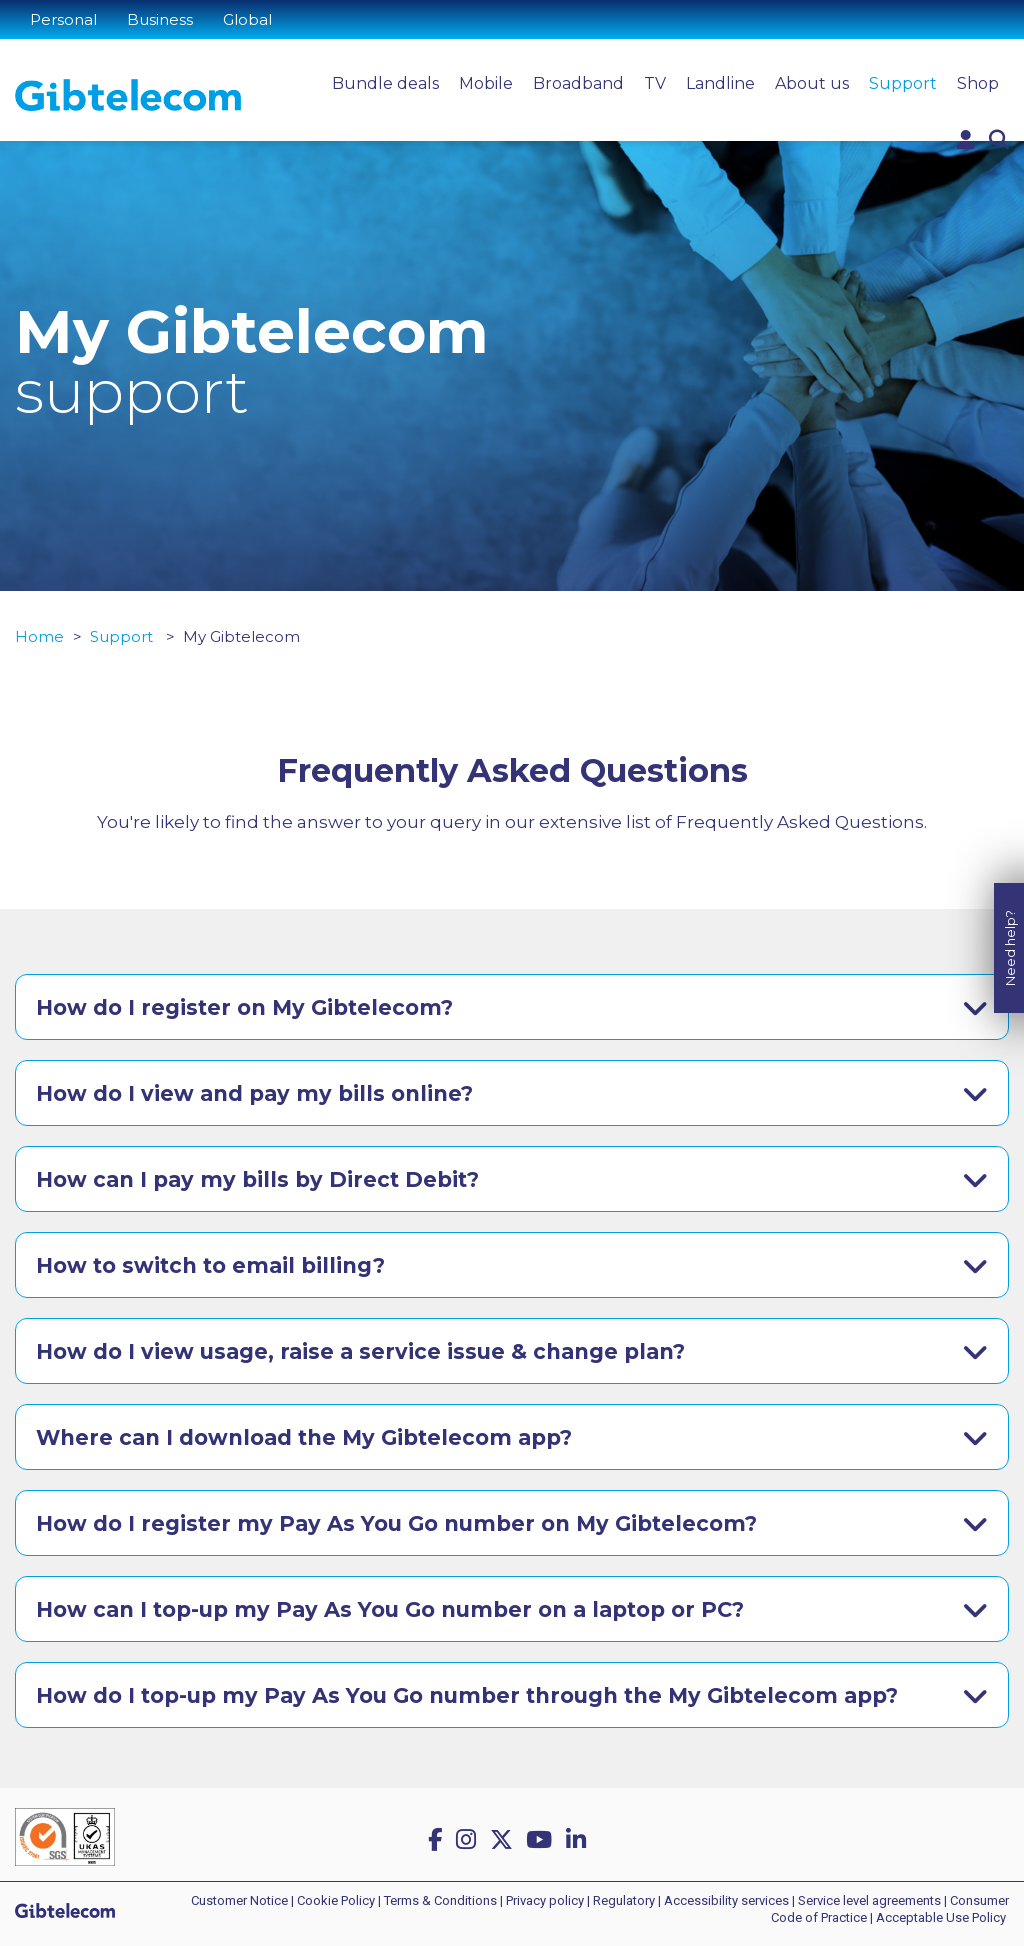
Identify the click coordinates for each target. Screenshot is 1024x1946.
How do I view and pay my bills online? (254, 1093)
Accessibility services (726, 1900)
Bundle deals (385, 83)
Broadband (578, 83)
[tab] (512, 1007)
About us (812, 83)
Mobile (486, 83)
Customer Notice (239, 1900)
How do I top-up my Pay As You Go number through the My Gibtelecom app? (467, 1695)
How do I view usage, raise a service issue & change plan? (360, 1351)
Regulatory (624, 1900)
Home (39, 636)
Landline (720, 83)
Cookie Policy (336, 1900)
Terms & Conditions (440, 1900)
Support (903, 83)
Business (160, 19)
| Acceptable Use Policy (938, 1917)
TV (655, 83)
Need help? (1010, 925)
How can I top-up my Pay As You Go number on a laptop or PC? (390, 1609)
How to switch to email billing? (210, 1265)
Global (247, 19)
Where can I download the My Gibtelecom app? (304, 1437)
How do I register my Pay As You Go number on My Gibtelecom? (396, 1523)
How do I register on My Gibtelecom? (244, 1007)
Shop (978, 83)
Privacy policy (545, 1900)
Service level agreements (869, 1900)
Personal (63, 19)
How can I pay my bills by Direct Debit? (257, 1179)
